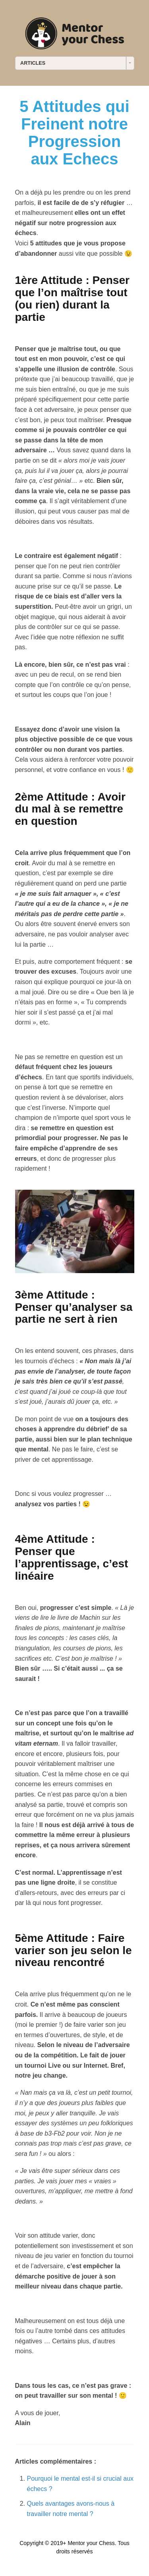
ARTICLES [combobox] (32, 63)
